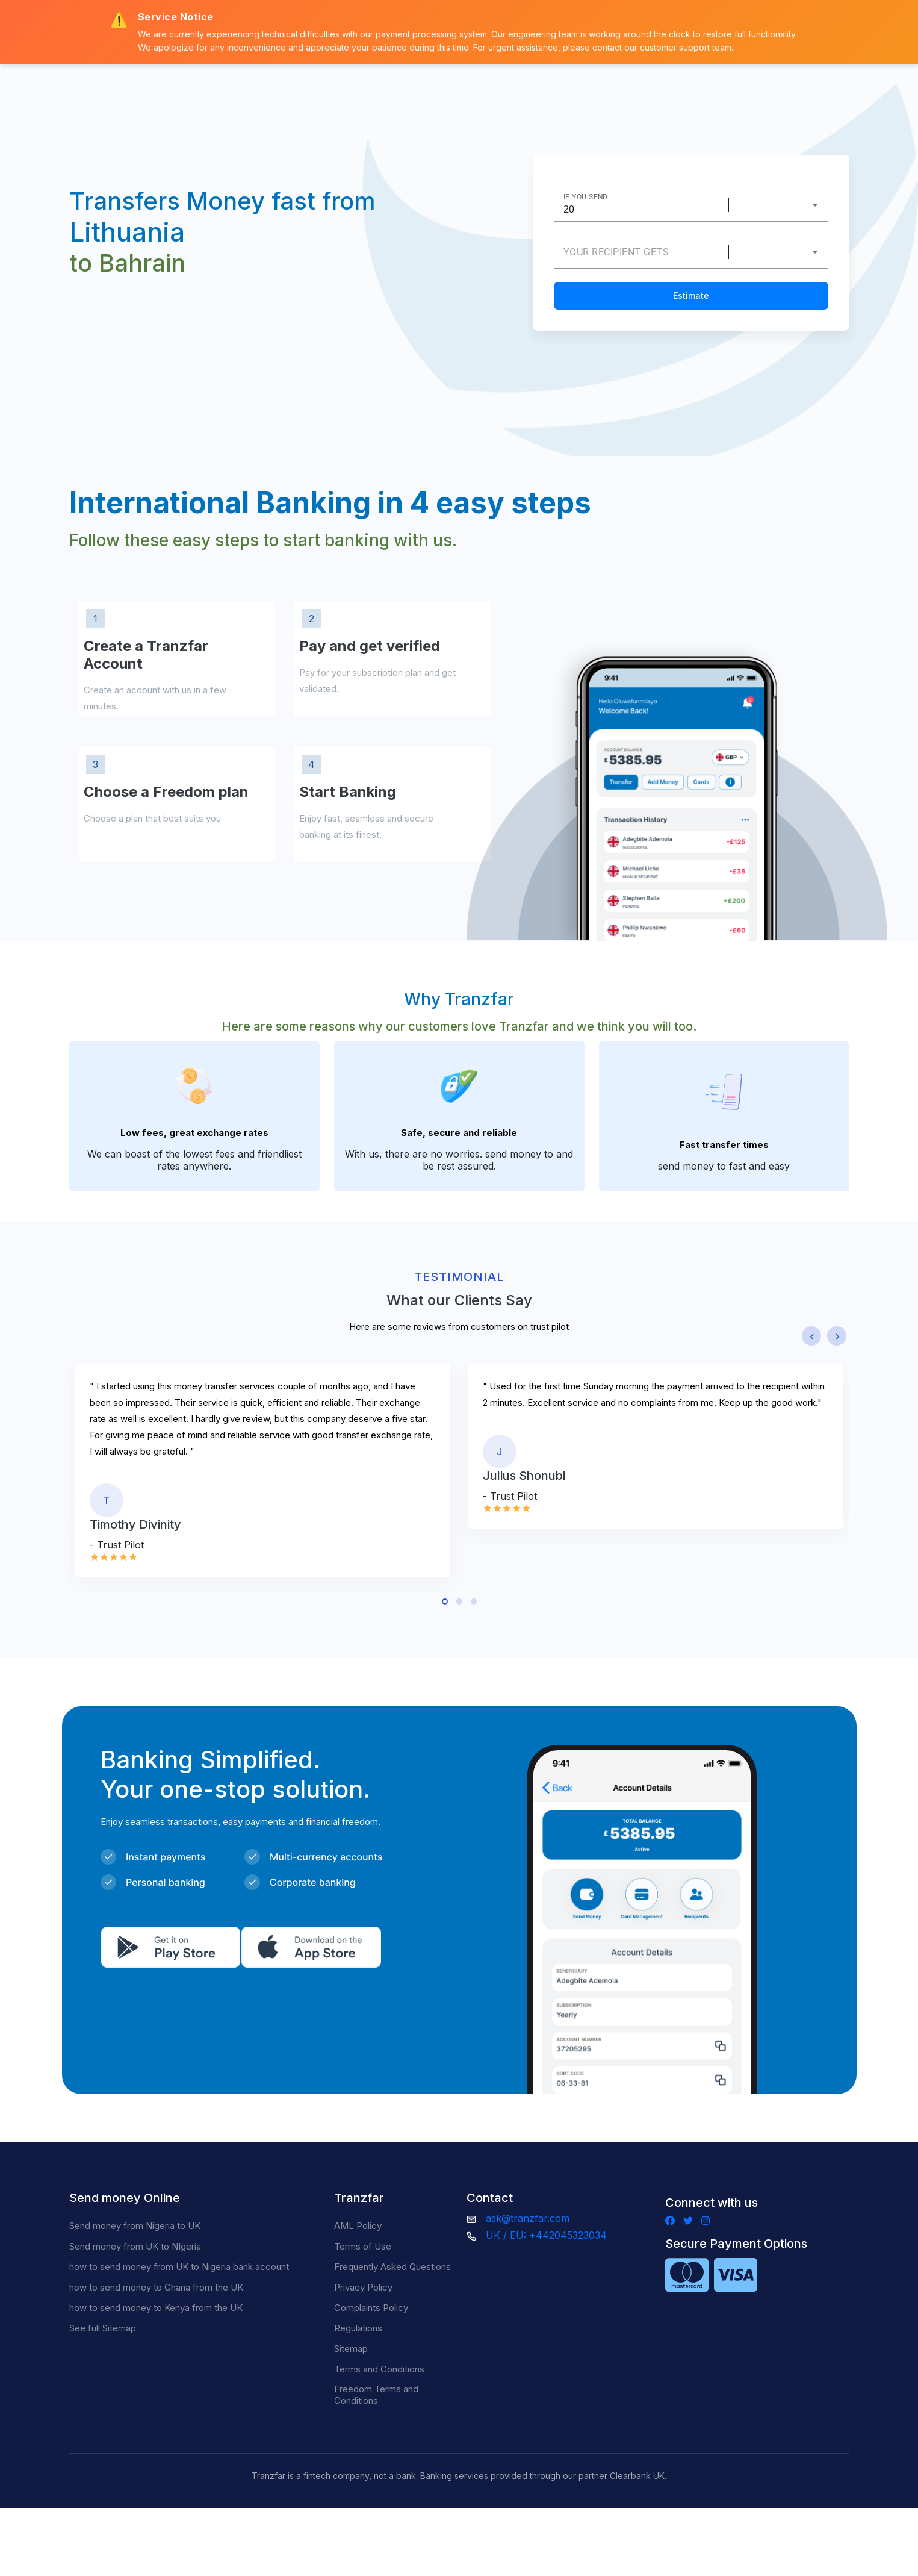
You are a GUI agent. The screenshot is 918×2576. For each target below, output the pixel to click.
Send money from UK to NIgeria (135, 2246)
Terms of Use (362, 2246)
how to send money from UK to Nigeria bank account (179, 2266)
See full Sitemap (102, 2328)
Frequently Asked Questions (392, 2266)
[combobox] (786, 205)
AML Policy (358, 2225)
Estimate (691, 295)
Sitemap (351, 2348)
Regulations (358, 2328)
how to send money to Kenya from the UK (156, 2307)
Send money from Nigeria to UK (134, 2225)
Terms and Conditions (379, 2369)
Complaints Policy (371, 2307)
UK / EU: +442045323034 (546, 2235)
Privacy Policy (363, 2287)
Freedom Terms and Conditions (376, 2394)
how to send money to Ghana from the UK (156, 2287)
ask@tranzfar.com (527, 2218)
